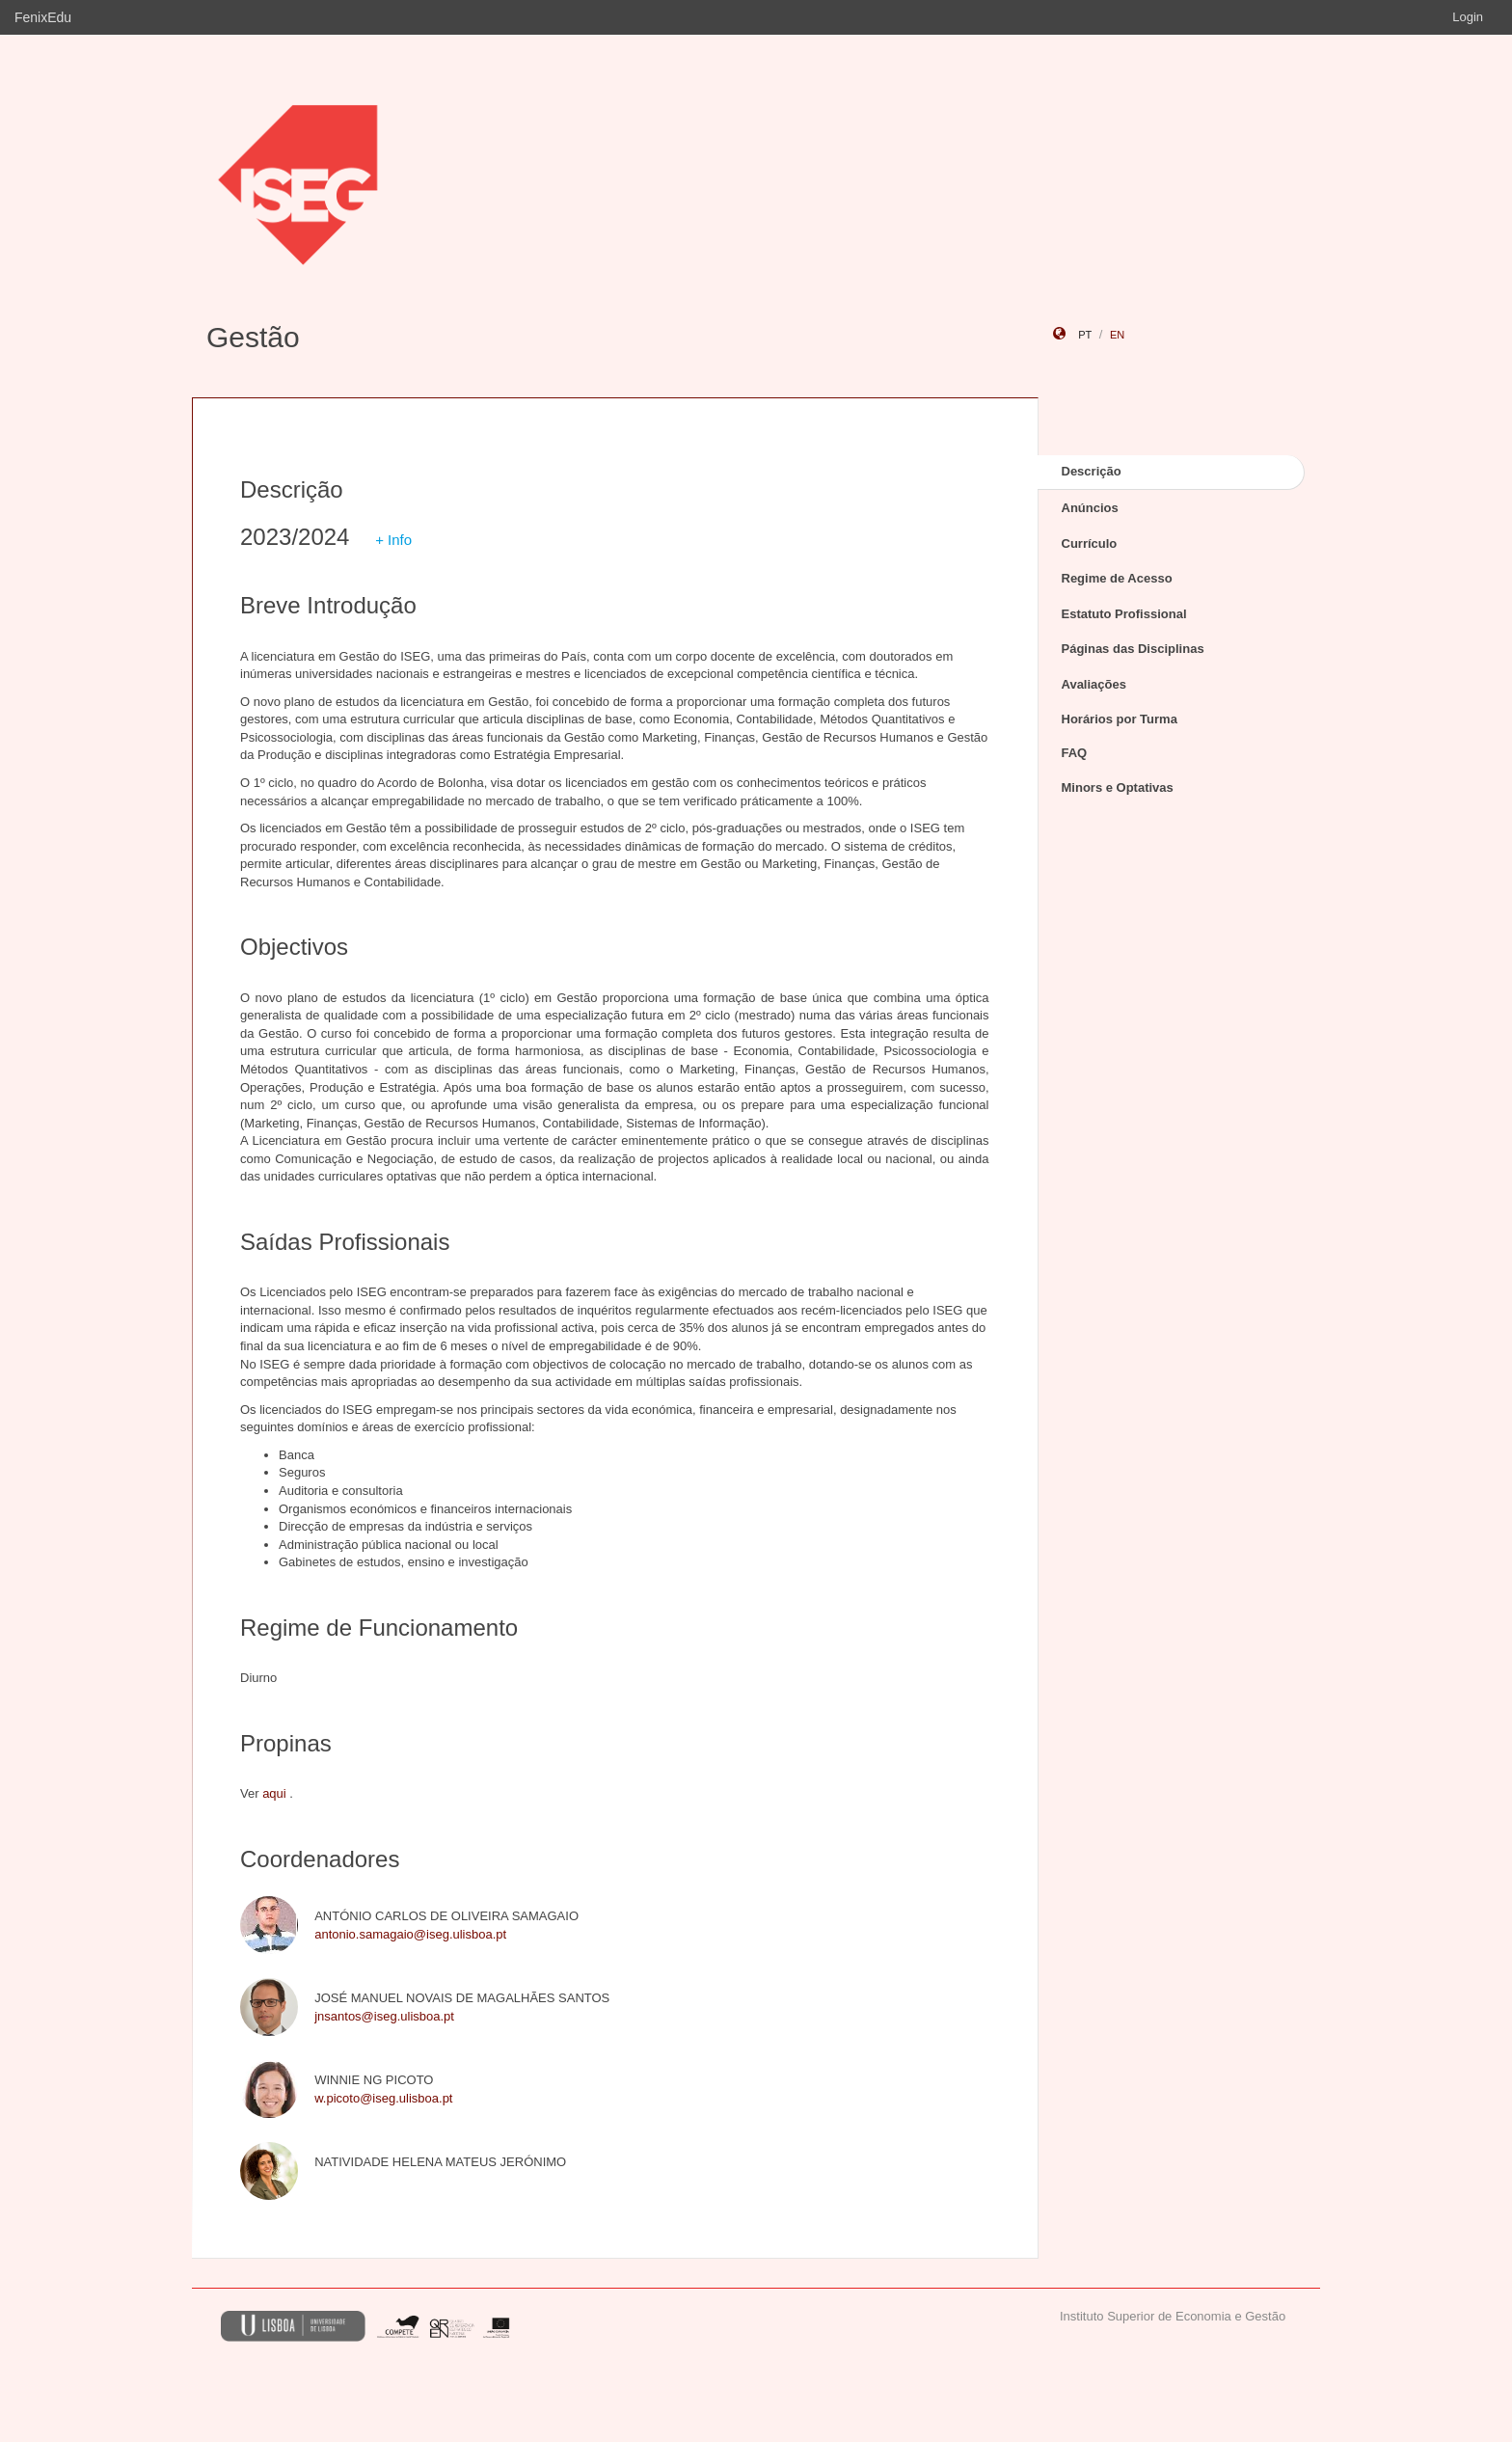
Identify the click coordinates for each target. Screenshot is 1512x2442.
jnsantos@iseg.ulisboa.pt (384, 2016)
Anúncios (1090, 508)
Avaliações (1094, 684)
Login (1467, 17)
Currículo (1090, 543)
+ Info (393, 539)
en (1117, 334)
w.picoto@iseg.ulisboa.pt (383, 2098)
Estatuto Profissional (1124, 614)
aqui (274, 1793)
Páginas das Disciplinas (1133, 648)
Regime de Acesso (1117, 578)
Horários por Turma (1119, 719)
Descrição (1091, 471)
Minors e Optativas (1118, 787)
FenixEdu (42, 17)
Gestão (253, 337)
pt (1085, 334)
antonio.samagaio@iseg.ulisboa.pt (410, 1934)
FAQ (1075, 753)
